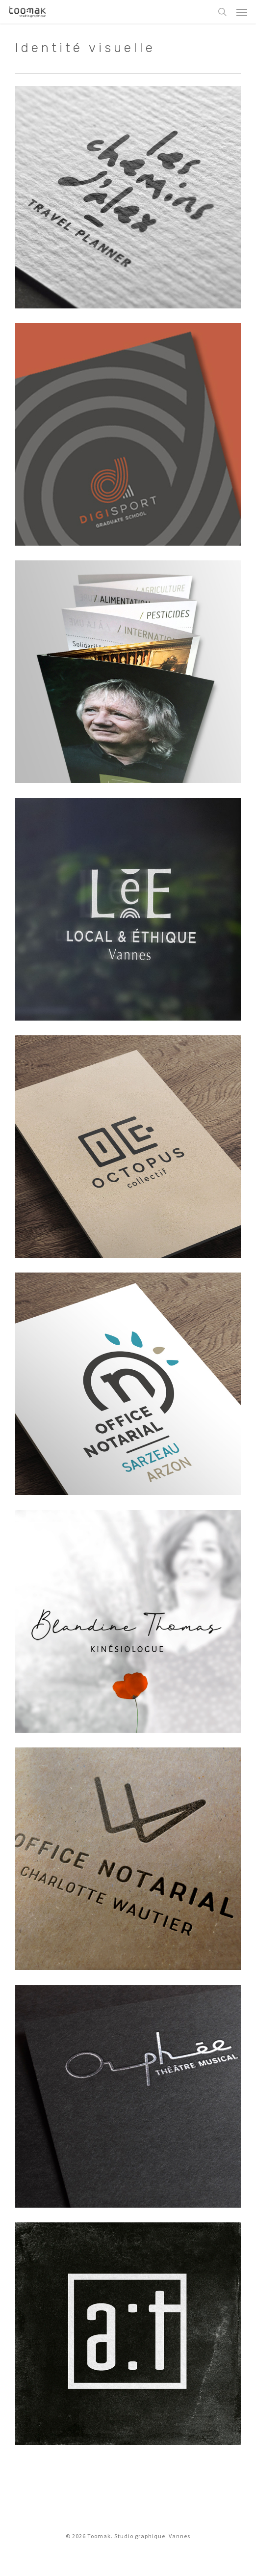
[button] (241, 12)
